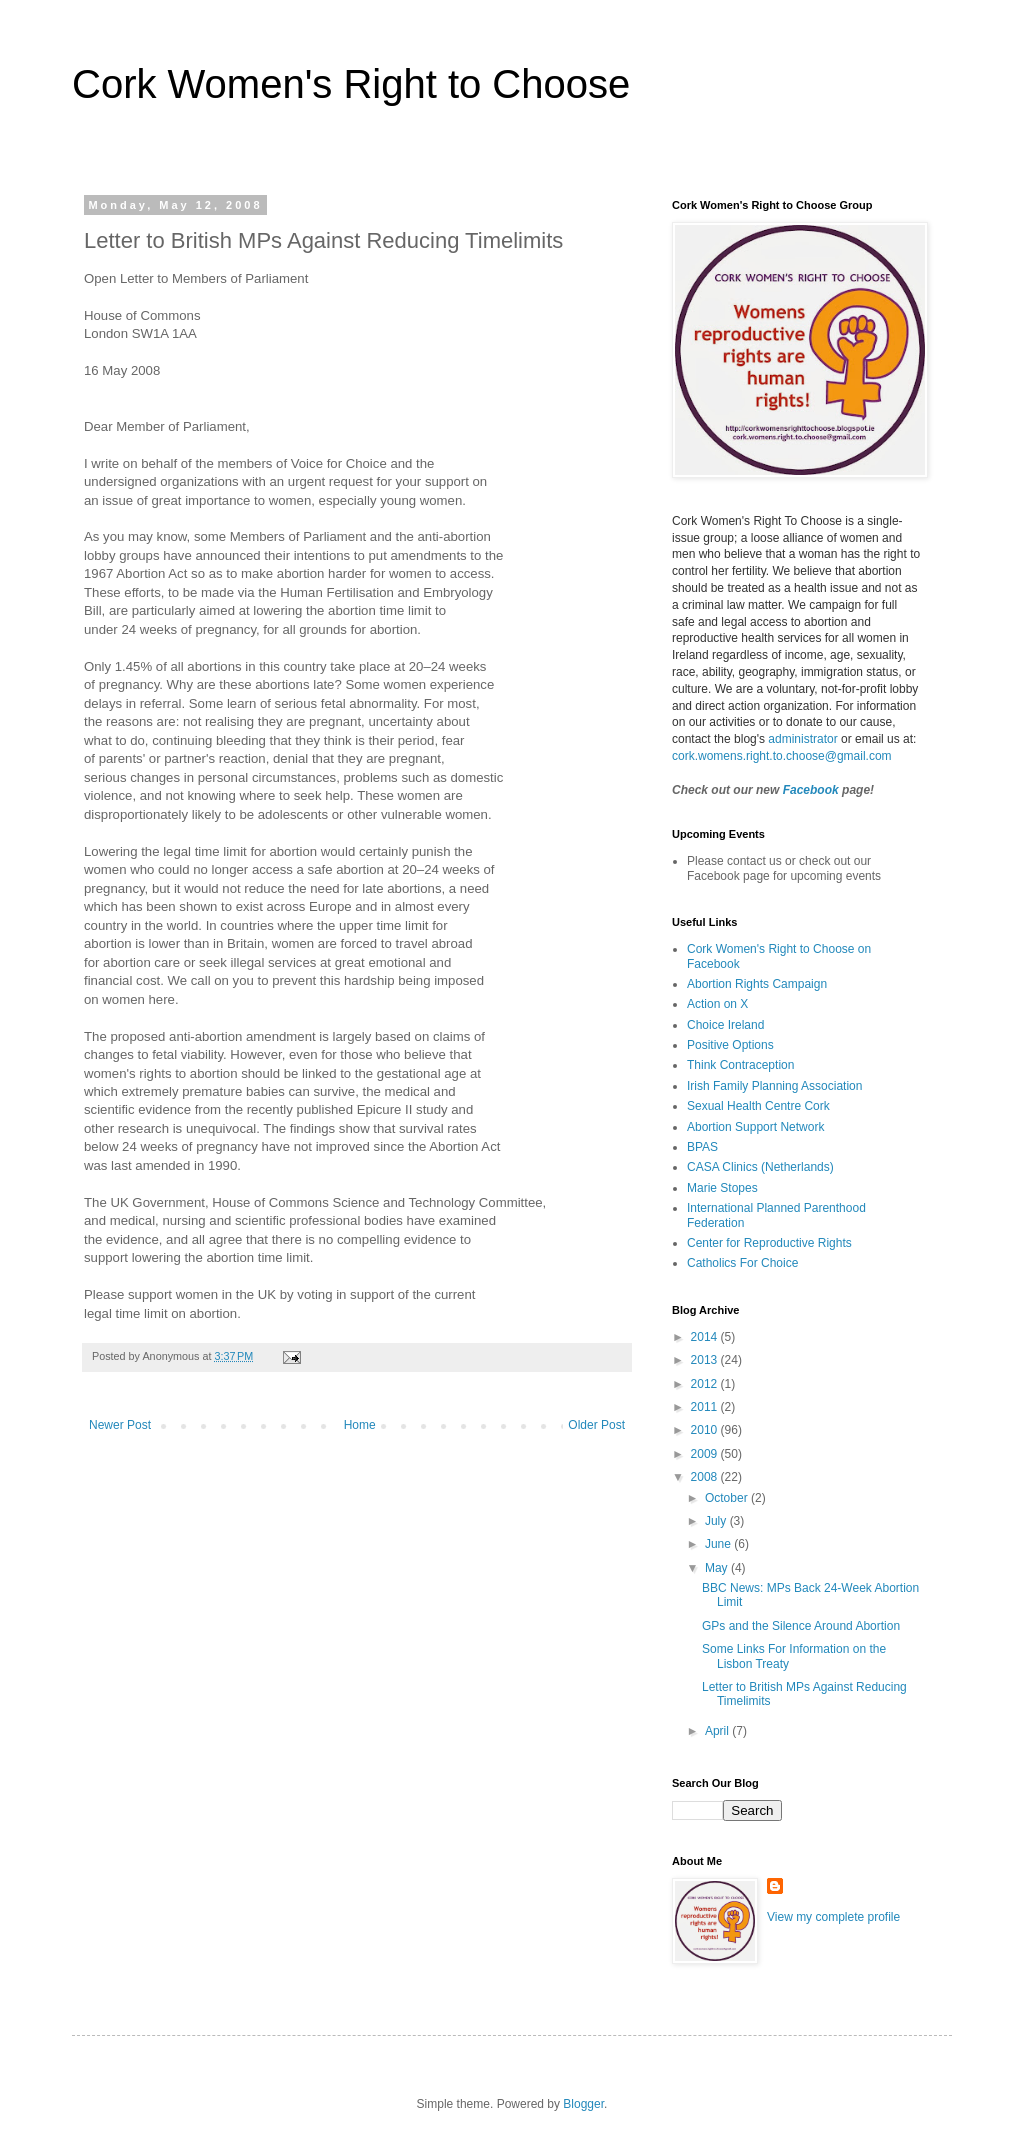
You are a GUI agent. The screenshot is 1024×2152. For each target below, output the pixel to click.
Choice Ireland (725, 1025)
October (728, 1498)
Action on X (717, 1004)
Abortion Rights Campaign (757, 984)
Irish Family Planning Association (774, 1086)
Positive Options (730, 1045)
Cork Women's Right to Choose (351, 84)
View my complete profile (833, 1917)
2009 (706, 1454)
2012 (706, 1384)
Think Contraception (740, 1065)
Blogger (583, 2104)
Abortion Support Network (755, 1127)
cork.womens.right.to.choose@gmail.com (782, 756)
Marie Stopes (722, 1188)
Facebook (811, 790)
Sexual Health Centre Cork (758, 1106)
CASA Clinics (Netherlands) (760, 1167)
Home (360, 1425)
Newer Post (120, 1425)
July (717, 1521)
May (718, 1568)
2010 (706, 1430)
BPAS (702, 1147)
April (718, 1731)
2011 (706, 1407)
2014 (706, 1337)
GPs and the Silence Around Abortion (801, 1626)
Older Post (596, 1425)
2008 (706, 1477)
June (719, 1544)
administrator (802, 739)
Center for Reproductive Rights (769, 1243)
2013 (706, 1360)
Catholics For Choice (742, 1263)
